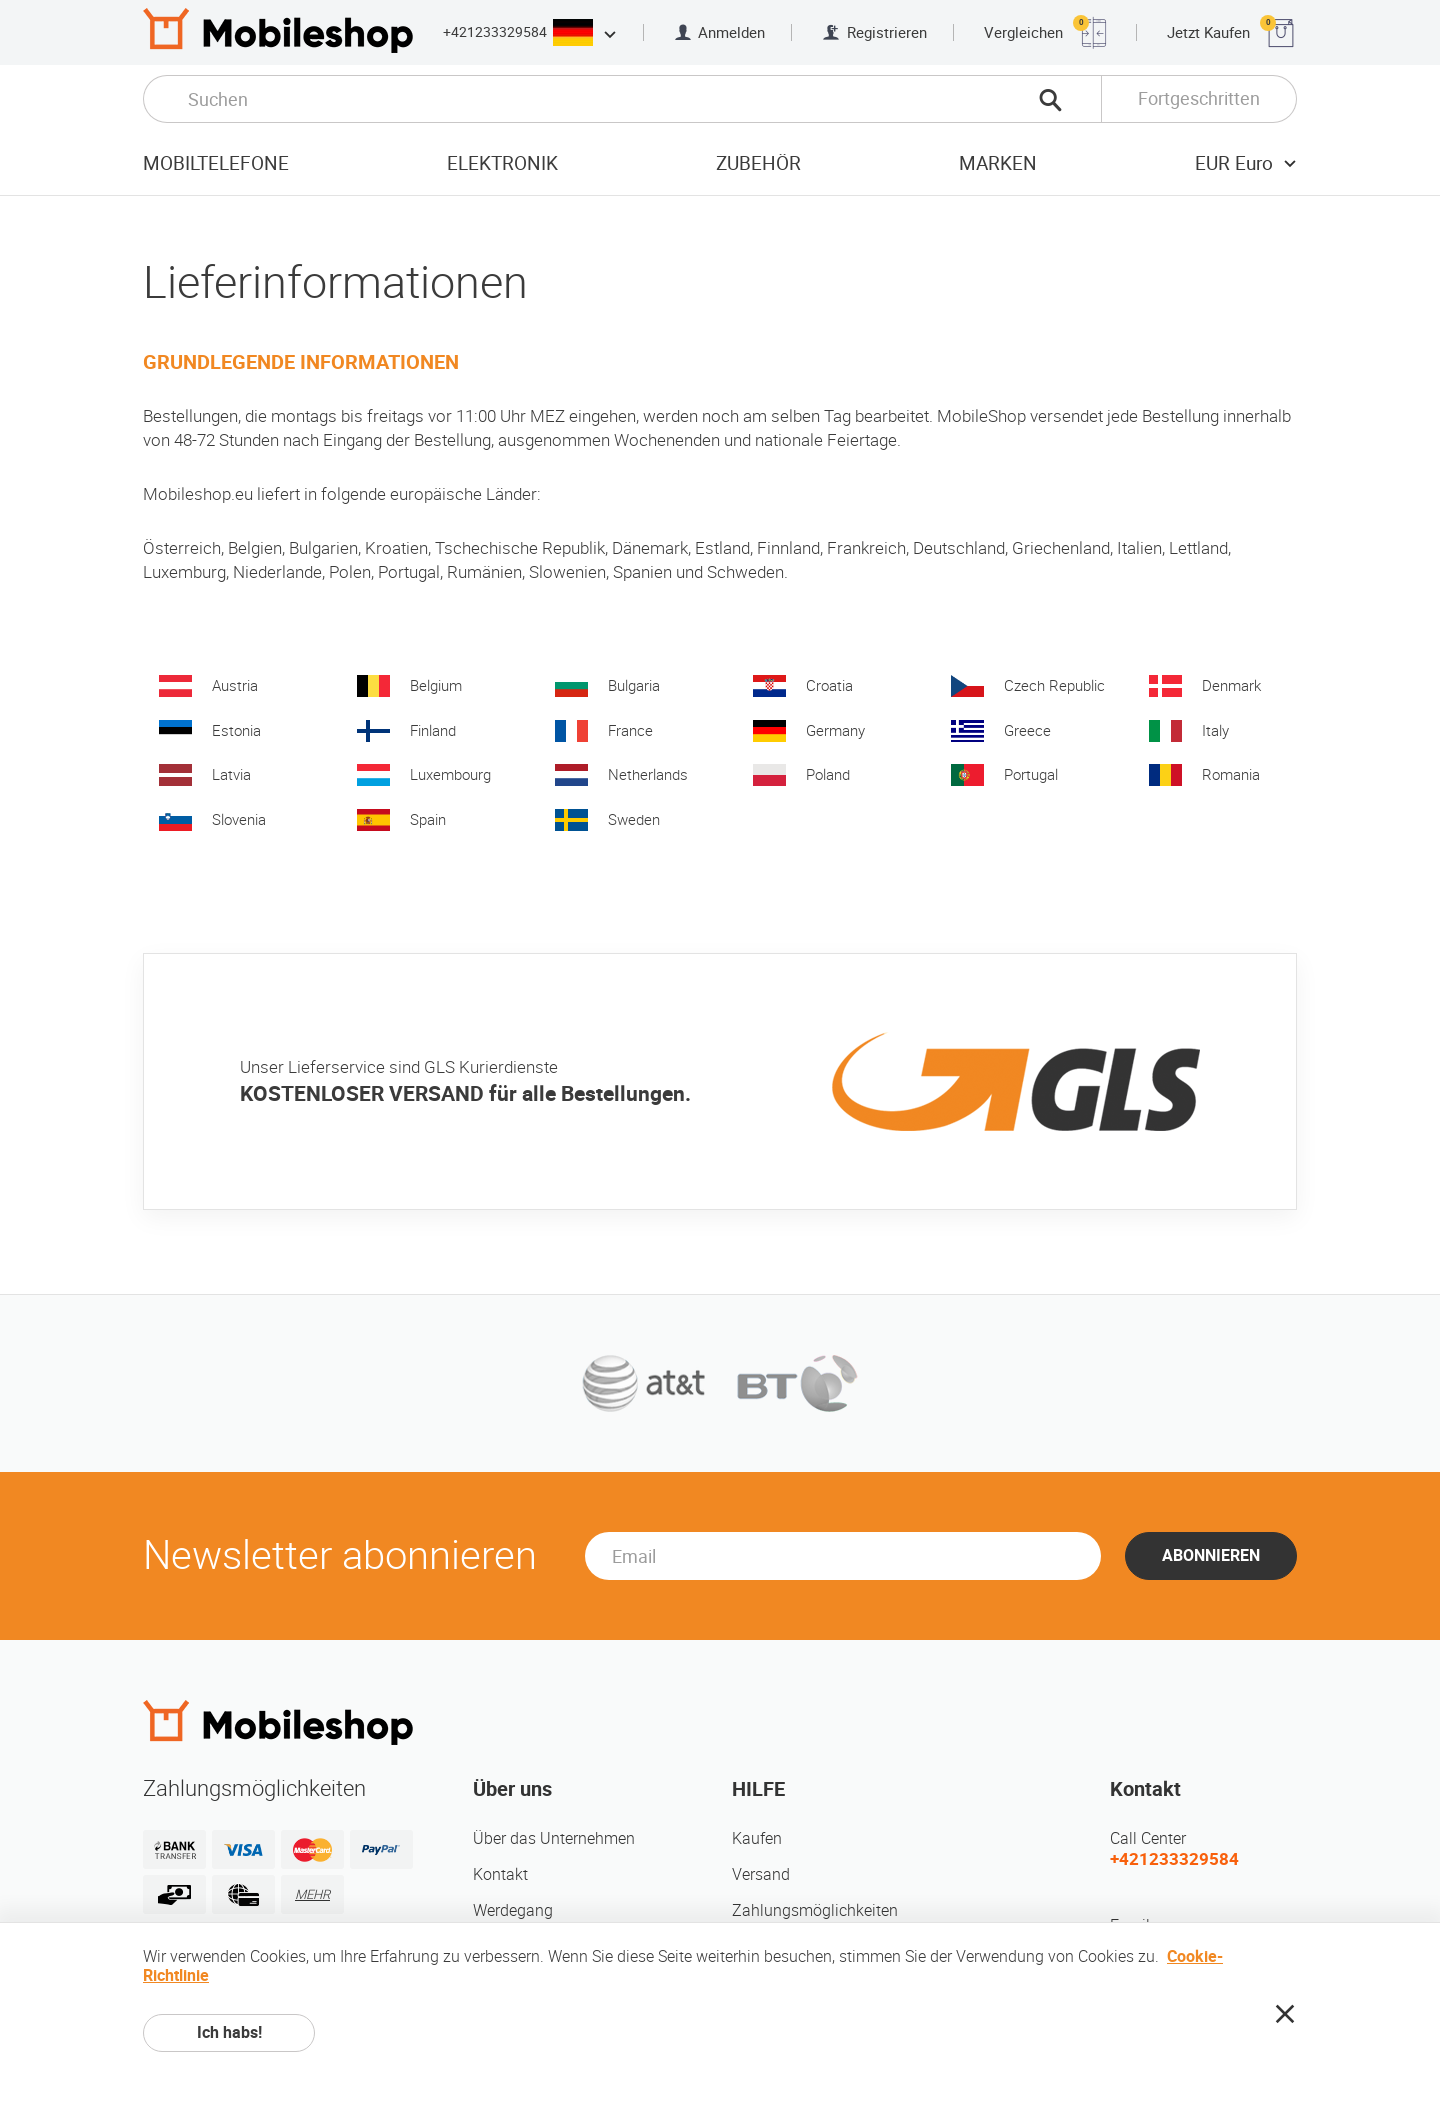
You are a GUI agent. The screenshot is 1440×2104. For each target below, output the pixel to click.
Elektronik (502, 163)
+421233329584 (495, 32)
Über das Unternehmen (554, 1838)
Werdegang (513, 1910)
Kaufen (757, 1838)
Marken (998, 163)
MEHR (312, 1894)
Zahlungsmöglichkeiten (815, 1910)
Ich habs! (229, 2032)
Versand (761, 1874)
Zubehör (758, 163)
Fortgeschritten (1199, 98)
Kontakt (500, 1874)
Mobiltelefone (216, 163)
